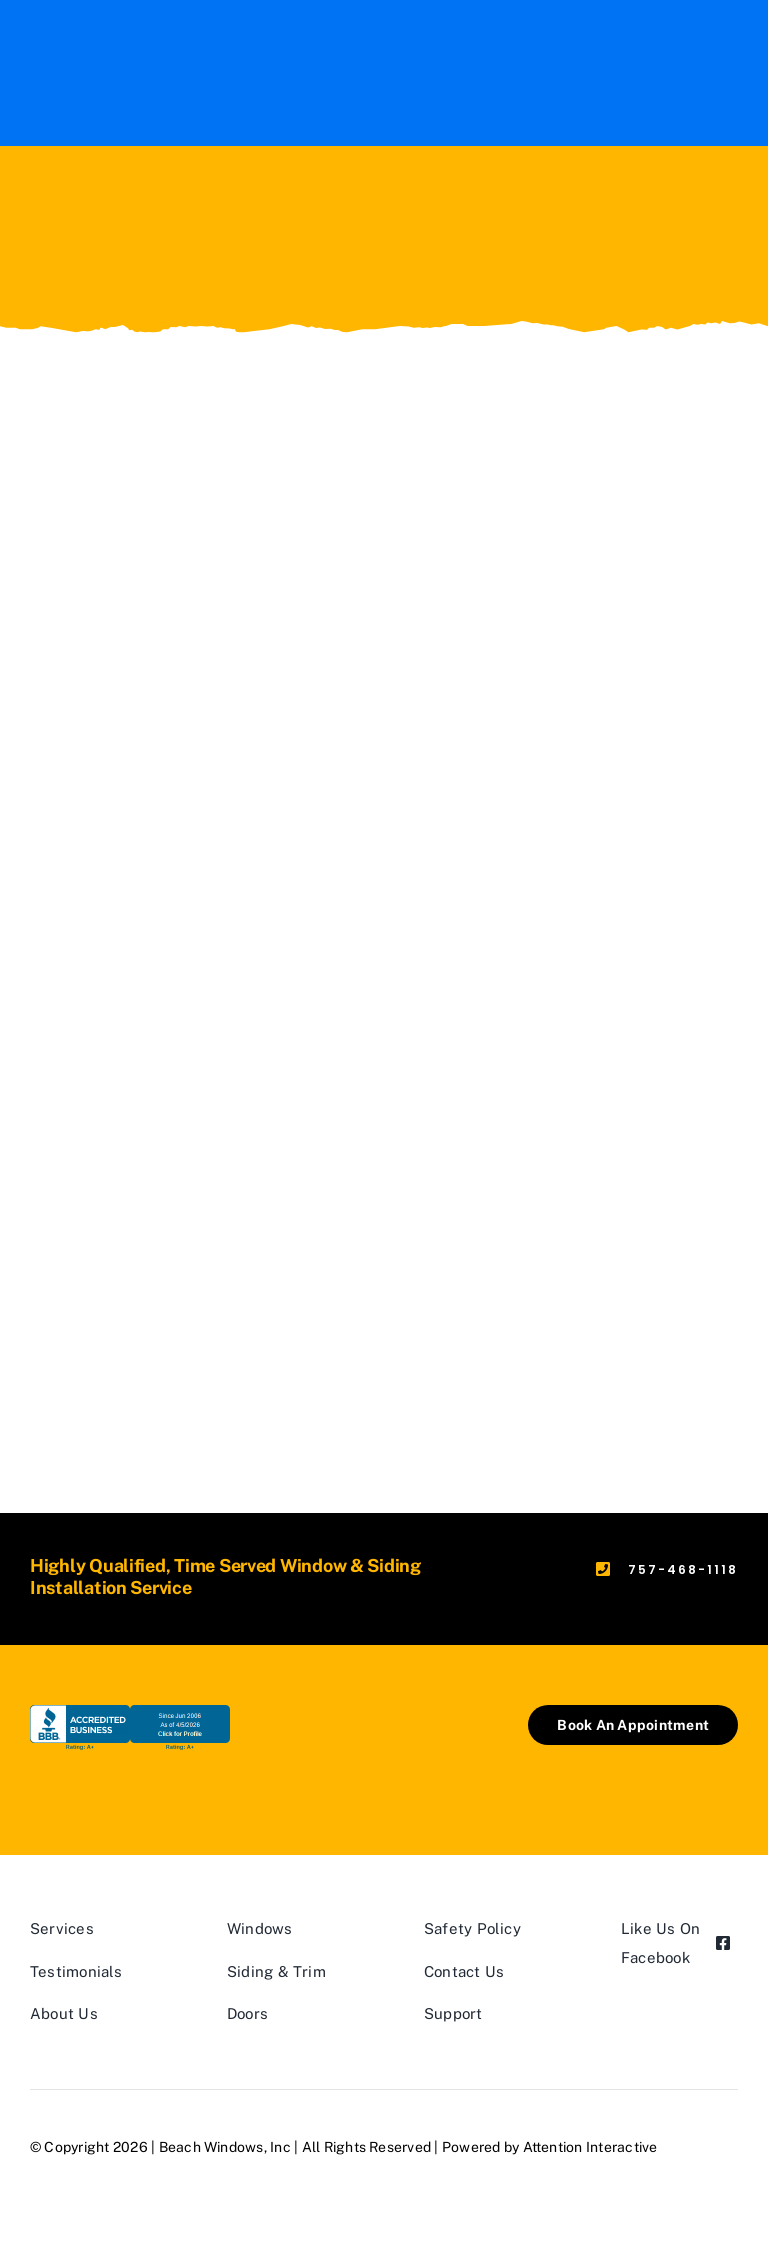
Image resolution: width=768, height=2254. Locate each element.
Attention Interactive (590, 2147)
